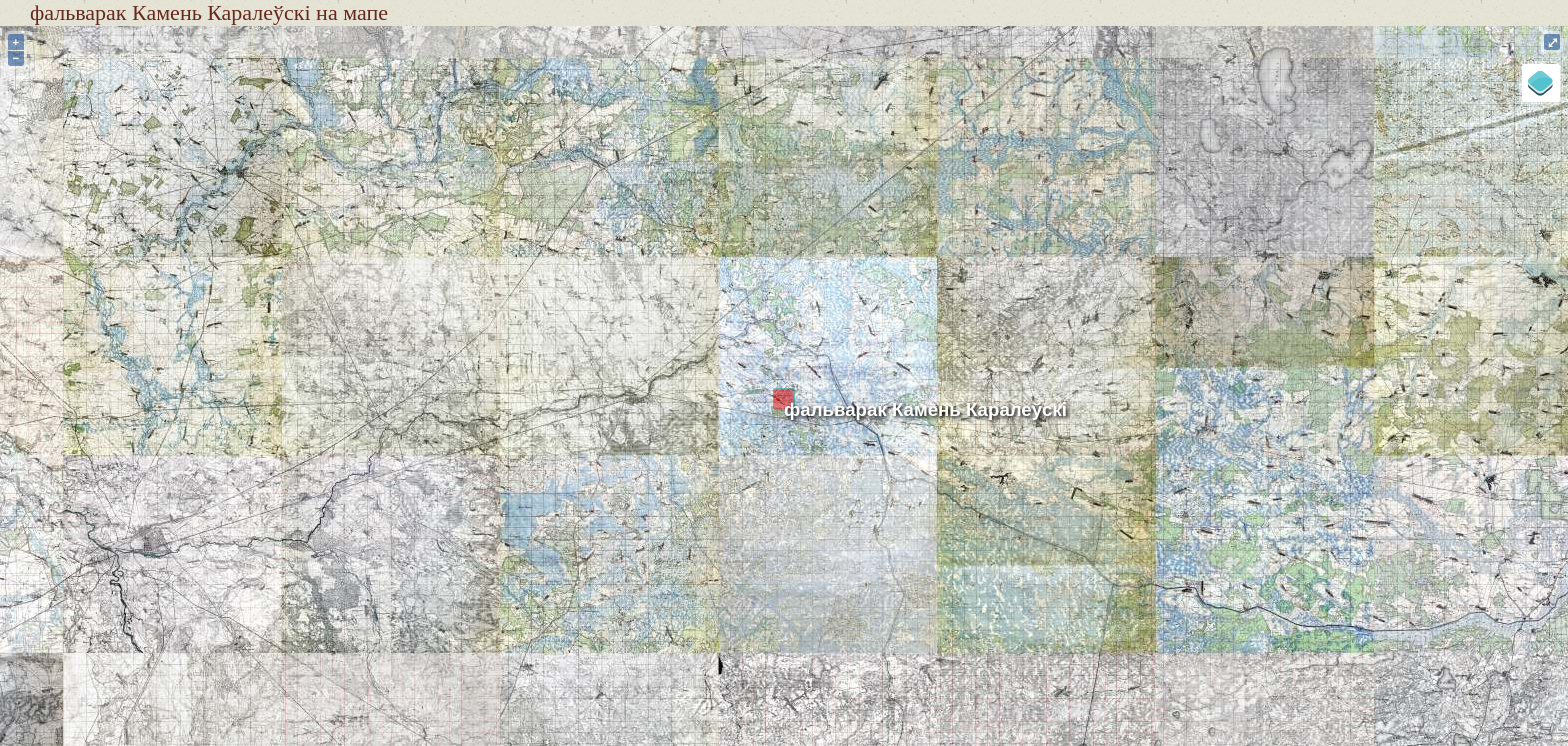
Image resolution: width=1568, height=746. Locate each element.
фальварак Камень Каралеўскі (925, 409)
